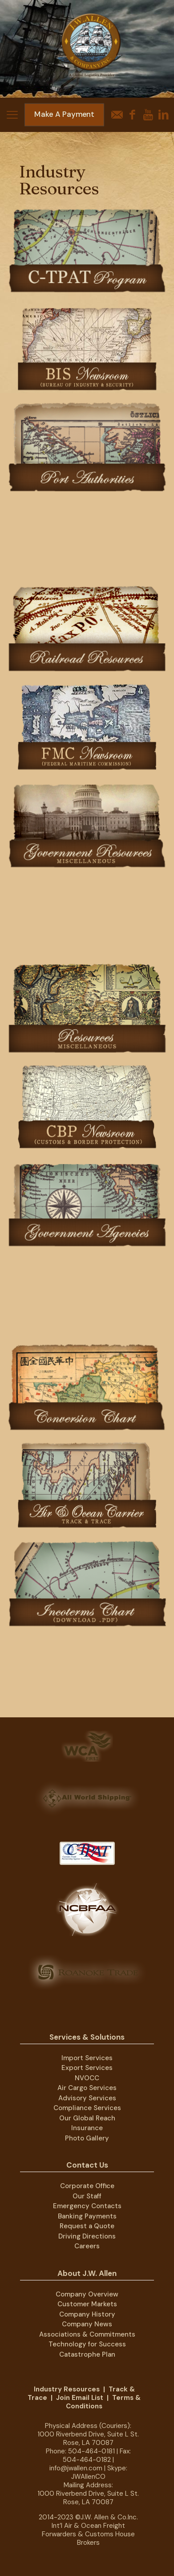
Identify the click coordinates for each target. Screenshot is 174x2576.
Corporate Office (87, 2185)
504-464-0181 (91, 2451)
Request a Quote (87, 2226)
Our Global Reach (87, 2118)
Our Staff (87, 2196)
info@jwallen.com (75, 2468)
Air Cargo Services (87, 2087)
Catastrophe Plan (87, 2354)
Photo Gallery (87, 2138)
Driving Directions (87, 2236)
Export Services (87, 2067)
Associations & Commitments (87, 2334)
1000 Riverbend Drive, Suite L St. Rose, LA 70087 (88, 2438)
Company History (87, 2314)
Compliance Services (87, 2107)
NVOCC (87, 2078)
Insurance (87, 2127)
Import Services (87, 2057)
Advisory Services (87, 2098)
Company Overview (87, 2294)
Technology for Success (87, 2344)
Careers (87, 2246)
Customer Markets (87, 2304)
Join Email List (79, 2397)
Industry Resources (67, 2389)
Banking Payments (87, 2216)
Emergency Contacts (87, 2206)
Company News (87, 2324)
